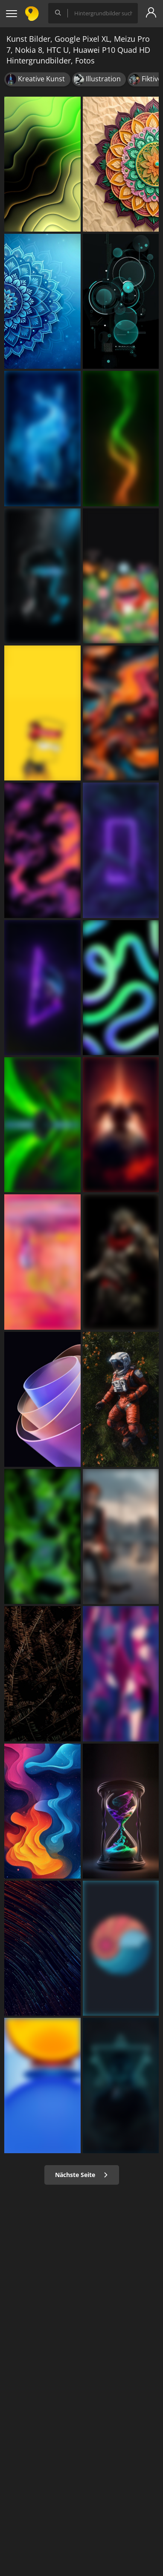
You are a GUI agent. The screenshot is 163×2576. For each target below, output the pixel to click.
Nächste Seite (81, 2175)
